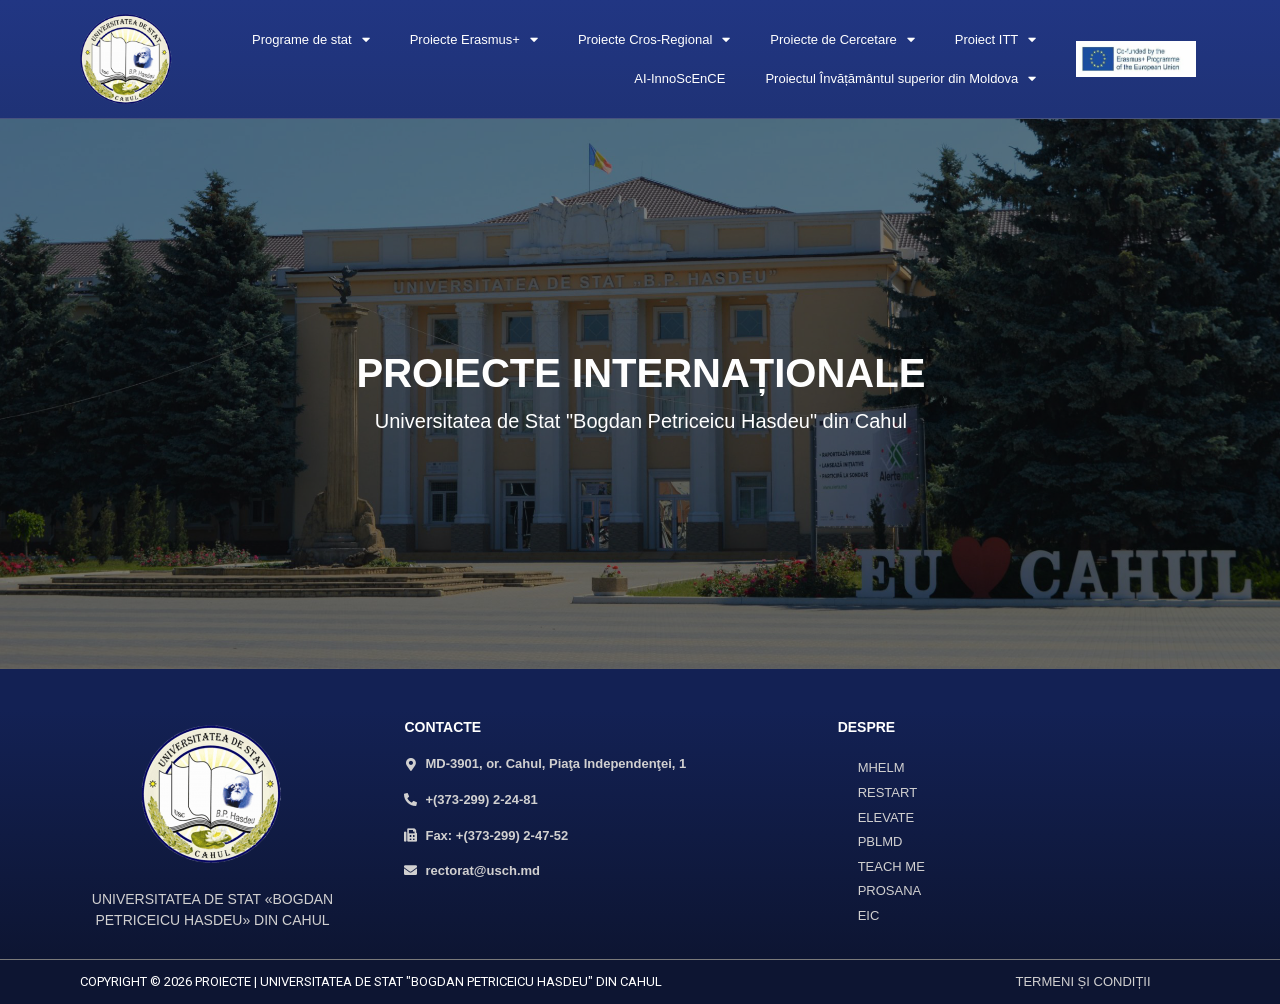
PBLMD (880, 841)
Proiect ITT (996, 39)
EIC (869, 915)
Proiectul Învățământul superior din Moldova (900, 78)
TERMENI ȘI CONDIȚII (1083, 981)
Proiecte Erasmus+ (474, 39)
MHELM (881, 767)
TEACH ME (891, 866)
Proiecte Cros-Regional (654, 39)
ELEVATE (886, 817)
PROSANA (890, 890)
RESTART (887, 792)
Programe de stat (311, 39)
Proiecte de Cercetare (842, 39)
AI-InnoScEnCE (679, 78)
